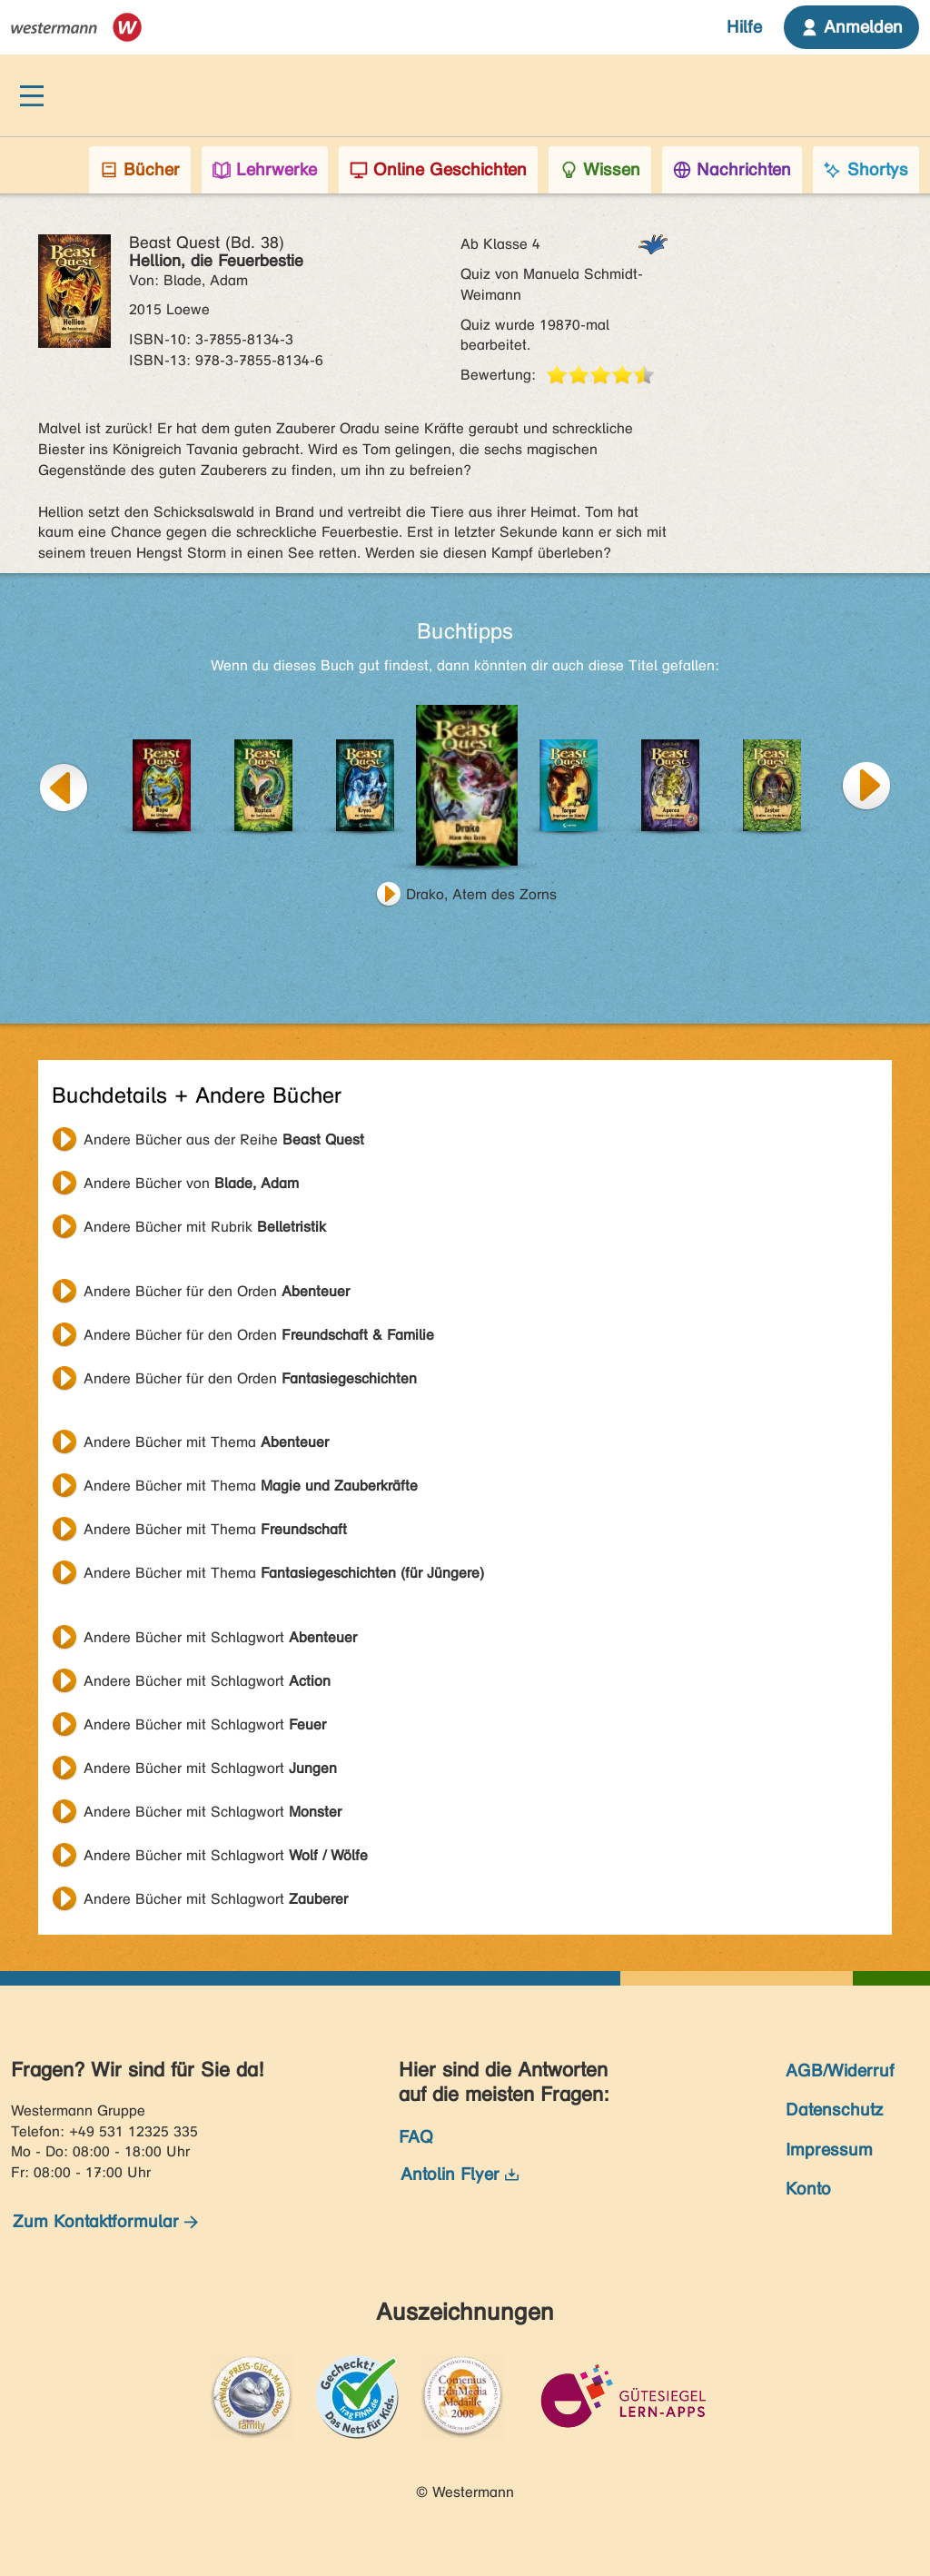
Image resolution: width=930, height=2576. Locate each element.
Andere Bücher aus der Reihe (224, 1139)
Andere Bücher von (191, 1183)
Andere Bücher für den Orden (217, 1291)
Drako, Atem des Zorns (481, 894)
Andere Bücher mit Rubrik (205, 1226)
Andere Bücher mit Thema (206, 1442)
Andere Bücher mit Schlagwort (220, 1637)
